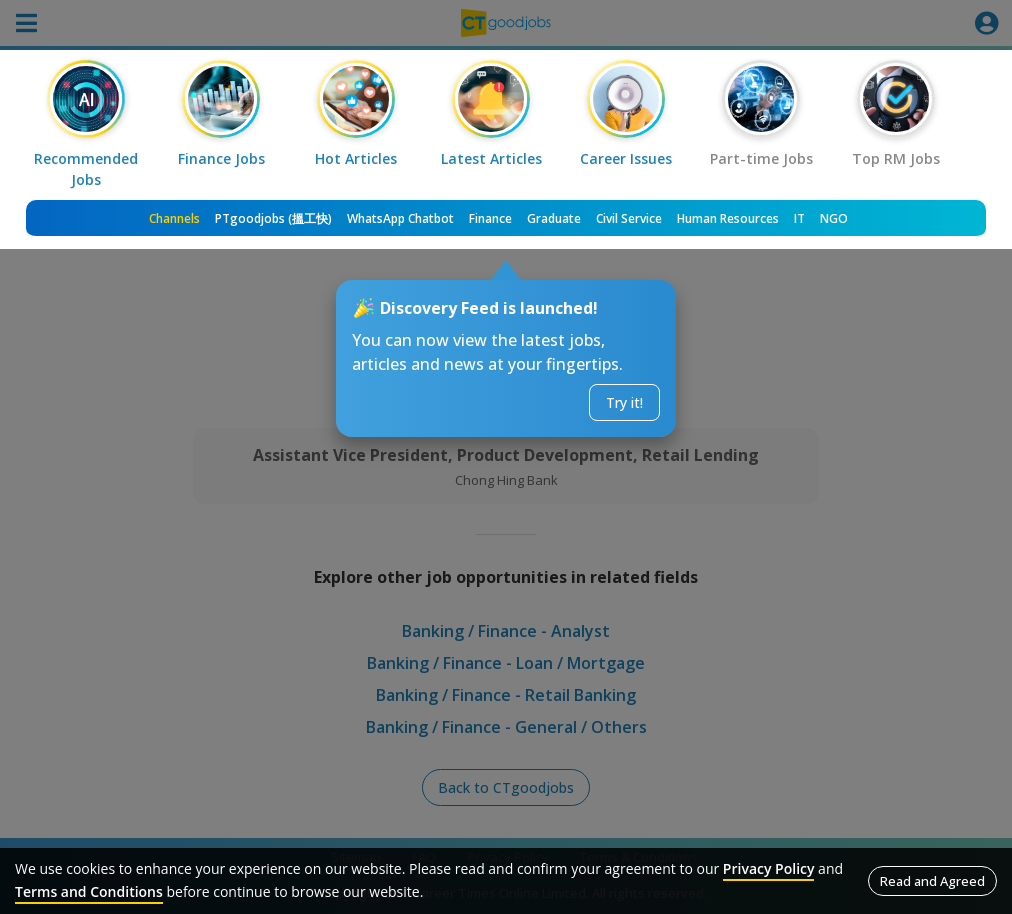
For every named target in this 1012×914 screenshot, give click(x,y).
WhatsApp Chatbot (400, 218)
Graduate (554, 218)
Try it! (624, 402)
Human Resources (728, 218)
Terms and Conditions (89, 891)
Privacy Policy (769, 868)
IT (799, 218)
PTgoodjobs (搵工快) (273, 218)
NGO (834, 218)
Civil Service (629, 218)
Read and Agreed (932, 881)
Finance (490, 218)
